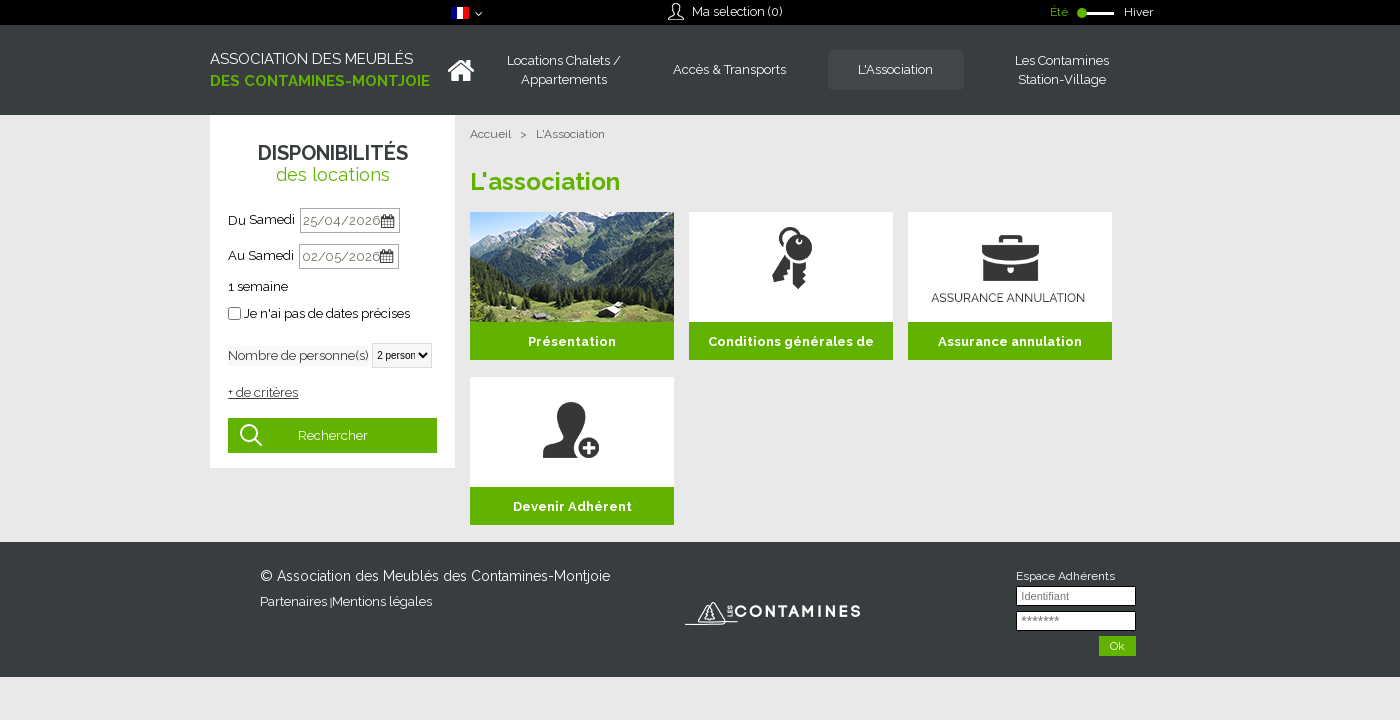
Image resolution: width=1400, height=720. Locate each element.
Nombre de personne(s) (298, 355)
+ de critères (263, 392)
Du (237, 220)
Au (236, 255)
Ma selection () (737, 11)
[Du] (350, 220)
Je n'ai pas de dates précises (327, 313)
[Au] (349, 256)
